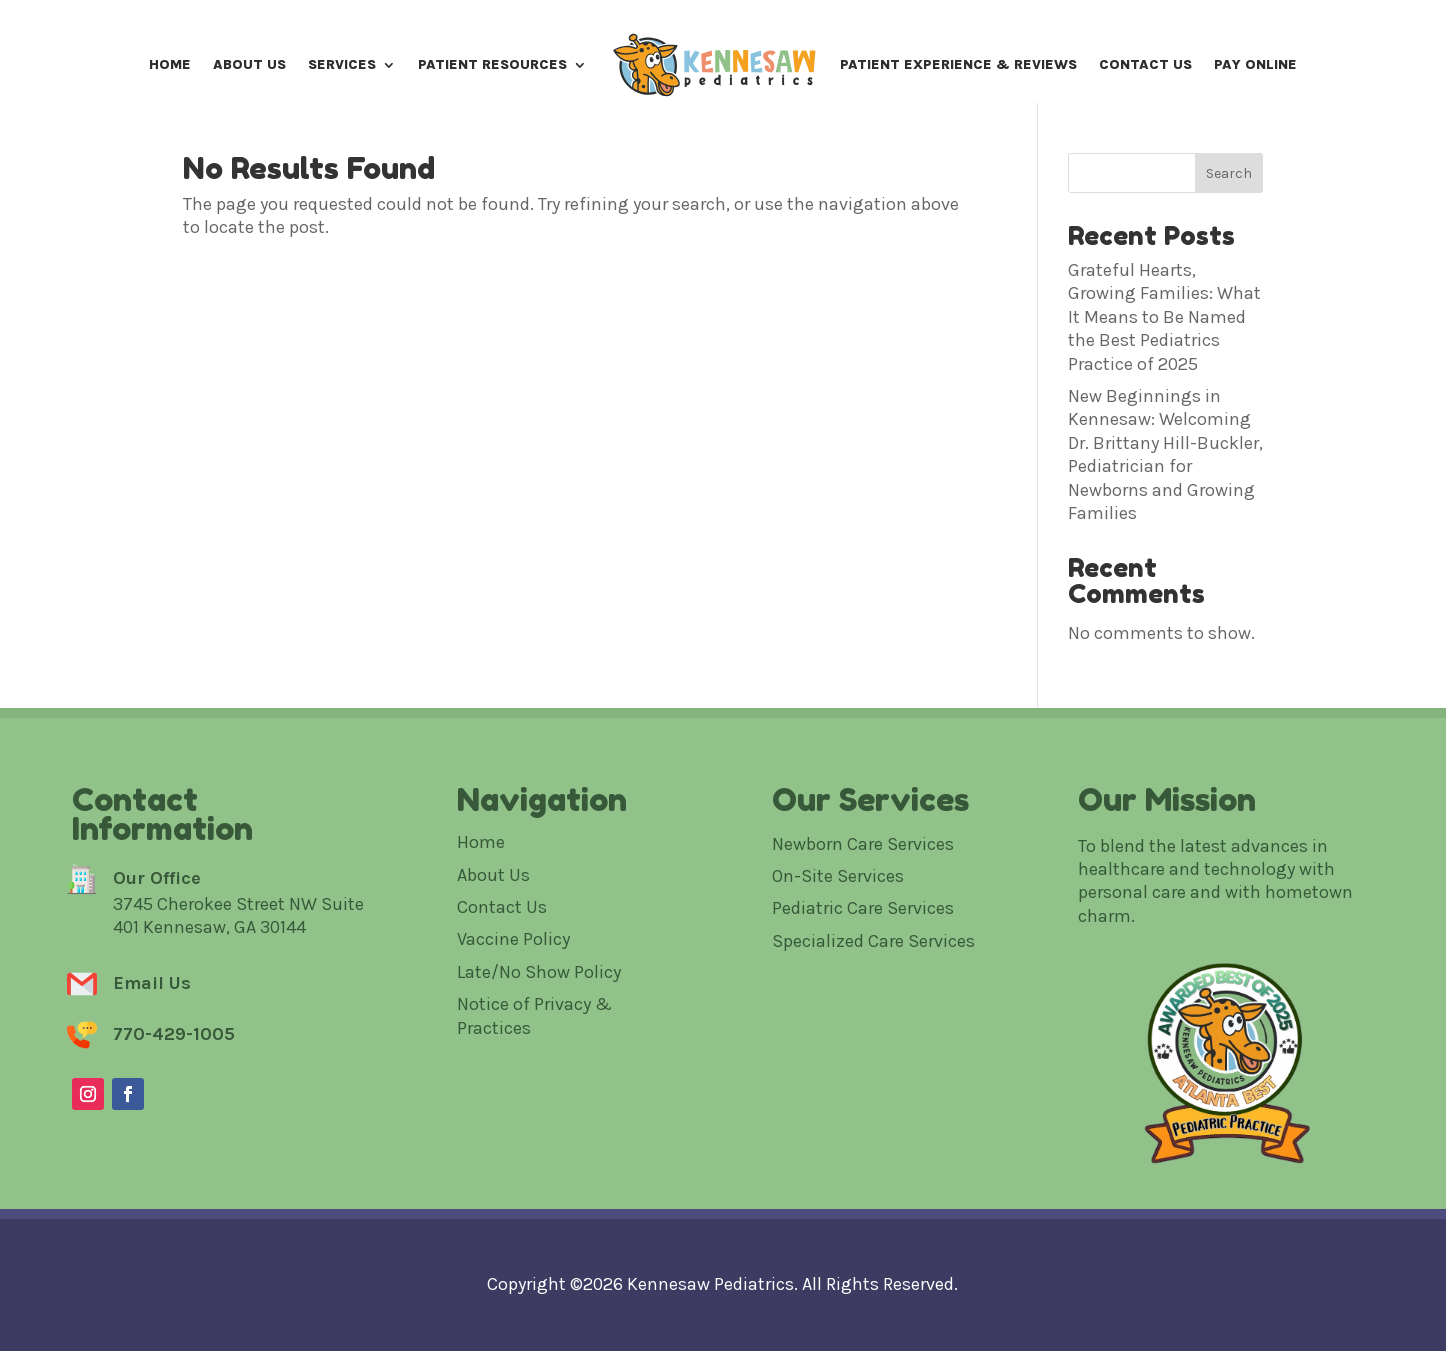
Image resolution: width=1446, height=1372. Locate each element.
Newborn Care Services (863, 910)
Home (170, 64)
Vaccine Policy (513, 1006)
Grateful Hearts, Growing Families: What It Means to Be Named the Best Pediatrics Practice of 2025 (1164, 384)
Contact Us (1145, 64)
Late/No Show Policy (539, 1039)
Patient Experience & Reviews (958, 64)
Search (1229, 239)
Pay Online (1255, 64)
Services (342, 64)
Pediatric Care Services (863, 975)
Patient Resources (492, 64)
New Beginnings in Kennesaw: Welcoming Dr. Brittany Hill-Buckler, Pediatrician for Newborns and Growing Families (1165, 521)
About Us (249, 64)
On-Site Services (838, 943)
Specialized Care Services (873, 1008)
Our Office (157, 945)
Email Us (152, 1050)
